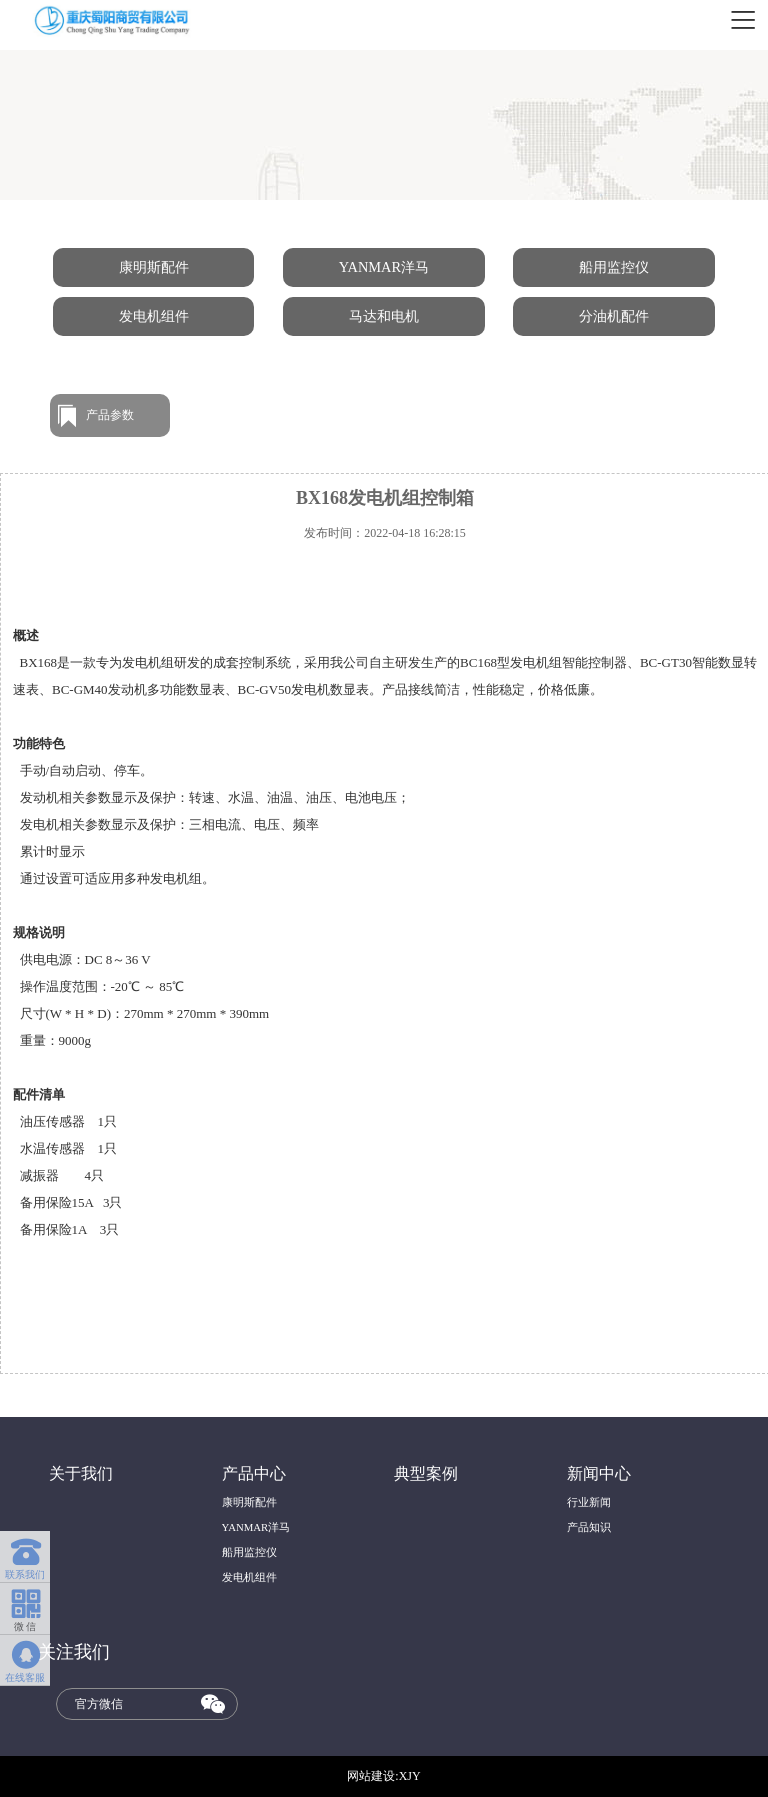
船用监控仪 (614, 267)
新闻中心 (599, 1474)
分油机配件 (614, 316)
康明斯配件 (154, 267)
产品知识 (589, 1527)
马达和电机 (384, 316)
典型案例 (426, 1474)
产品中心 (254, 1474)
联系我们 (25, 1555)
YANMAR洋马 (384, 267)
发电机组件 (154, 316)
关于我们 (81, 1474)
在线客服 (25, 1659)
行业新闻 (589, 1502)
